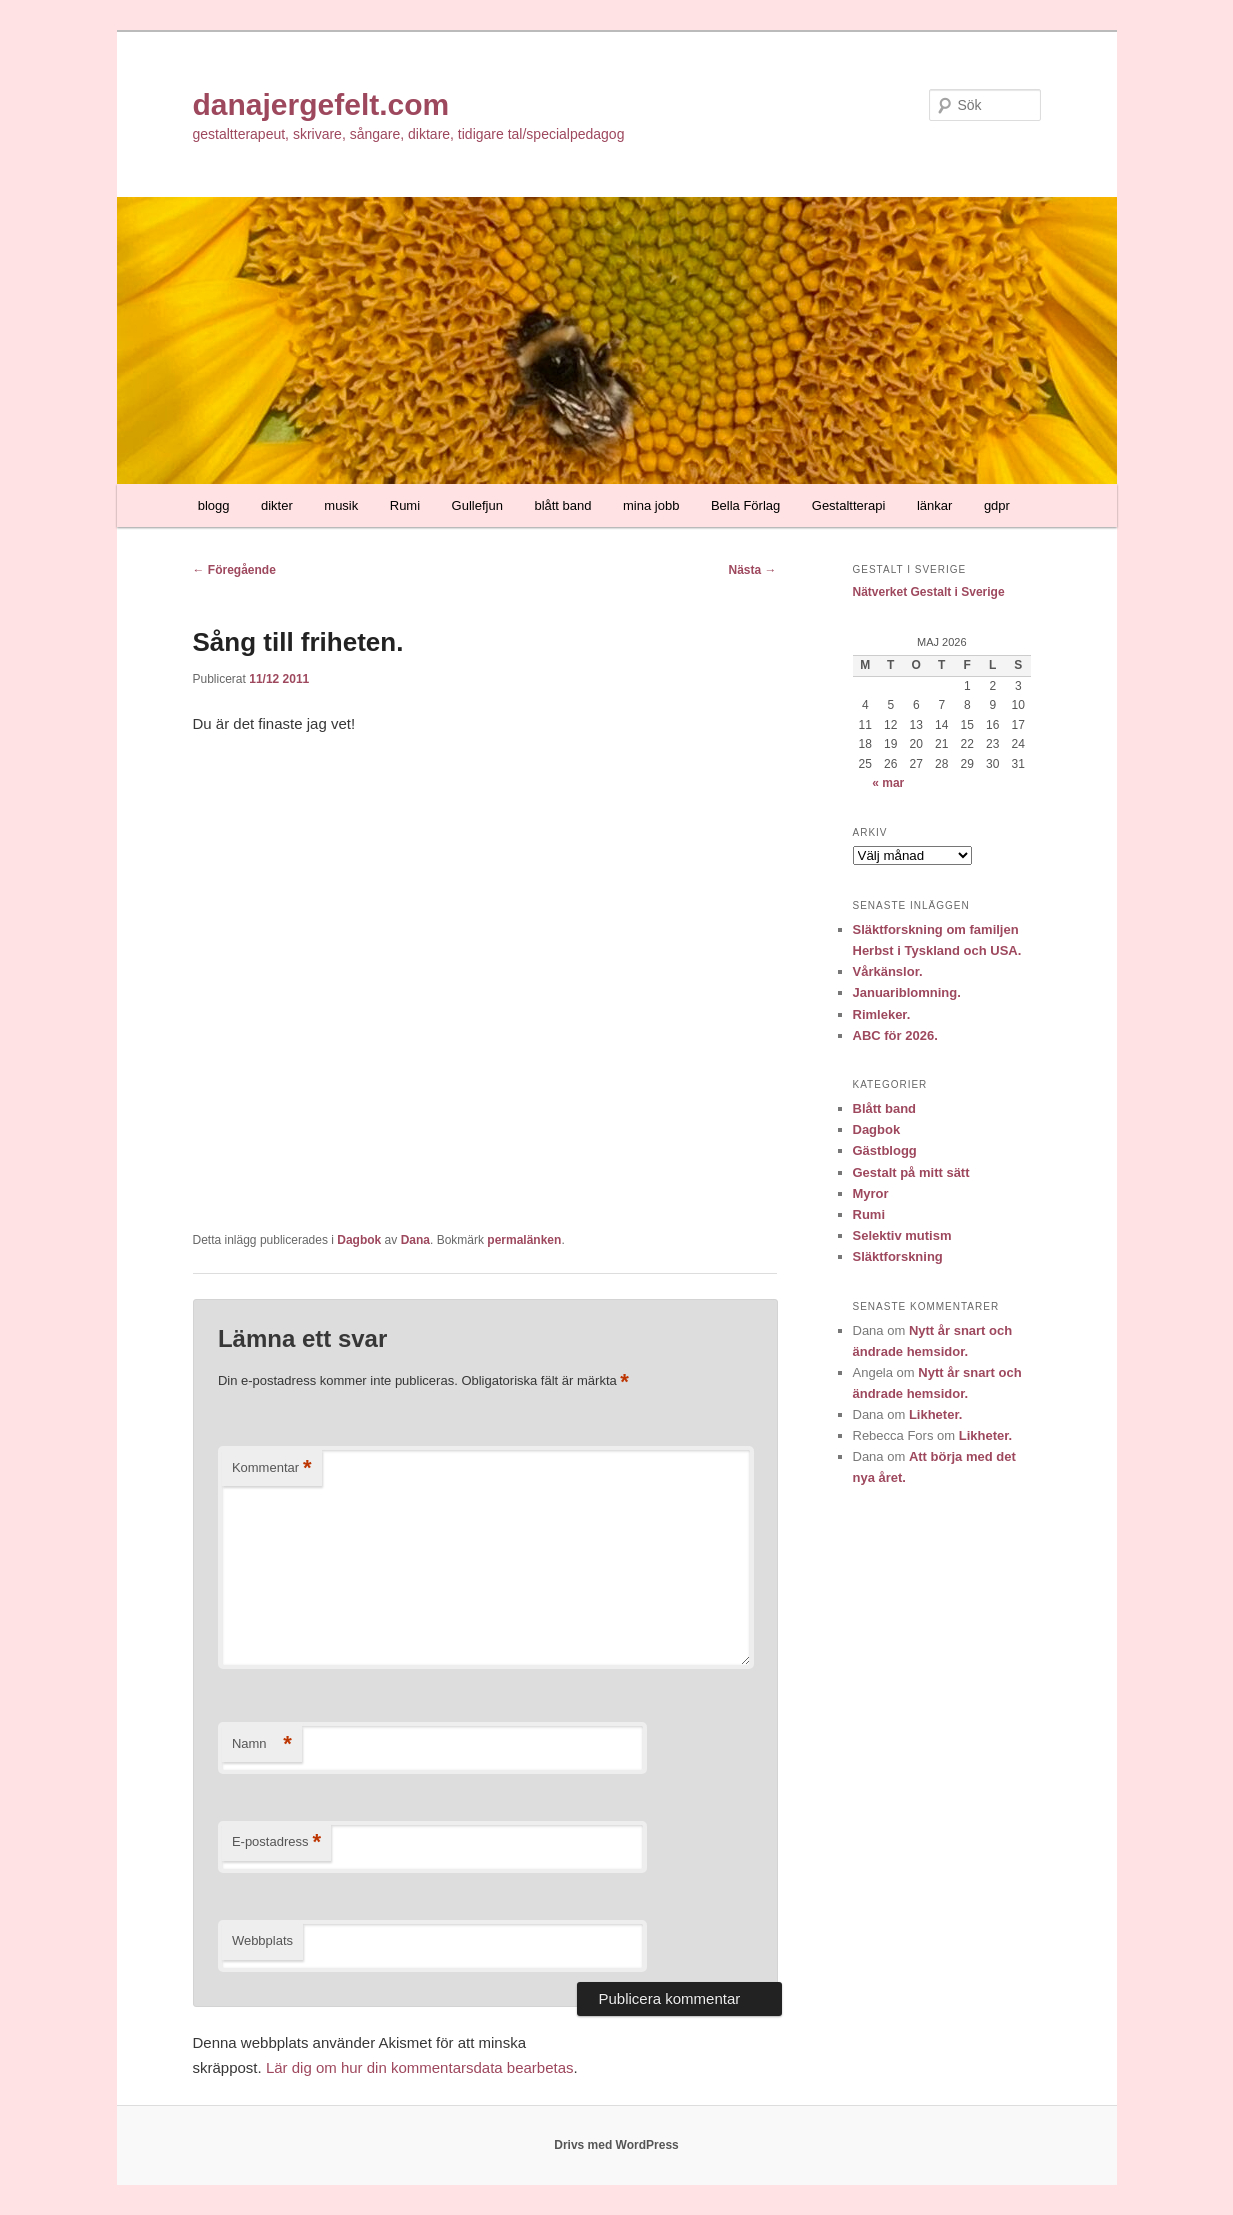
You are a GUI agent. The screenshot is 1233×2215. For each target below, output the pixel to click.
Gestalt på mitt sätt (911, 1172)
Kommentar (272, 1468)
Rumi (405, 505)
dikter (277, 505)
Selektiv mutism (902, 1235)
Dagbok (359, 1240)
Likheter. (935, 1414)
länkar (934, 505)
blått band (562, 505)
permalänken (524, 1240)
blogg (214, 505)
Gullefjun (477, 505)
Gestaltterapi (849, 505)
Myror (871, 1193)
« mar (888, 783)
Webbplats (262, 1940)
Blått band (885, 1108)
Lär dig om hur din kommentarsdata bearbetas (420, 2067)
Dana (415, 1240)
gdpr (997, 505)
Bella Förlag (745, 505)
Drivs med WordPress (616, 2145)
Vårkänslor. (888, 971)
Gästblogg (885, 1150)
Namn (262, 1744)
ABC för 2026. (895, 1035)
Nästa (752, 570)
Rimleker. (882, 1014)
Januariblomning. (907, 992)
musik (341, 505)
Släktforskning (898, 1256)
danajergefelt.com (321, 104)
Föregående (234, 570)
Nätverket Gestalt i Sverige (929, 592)
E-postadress (276, 1842)
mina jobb (651, 505)
